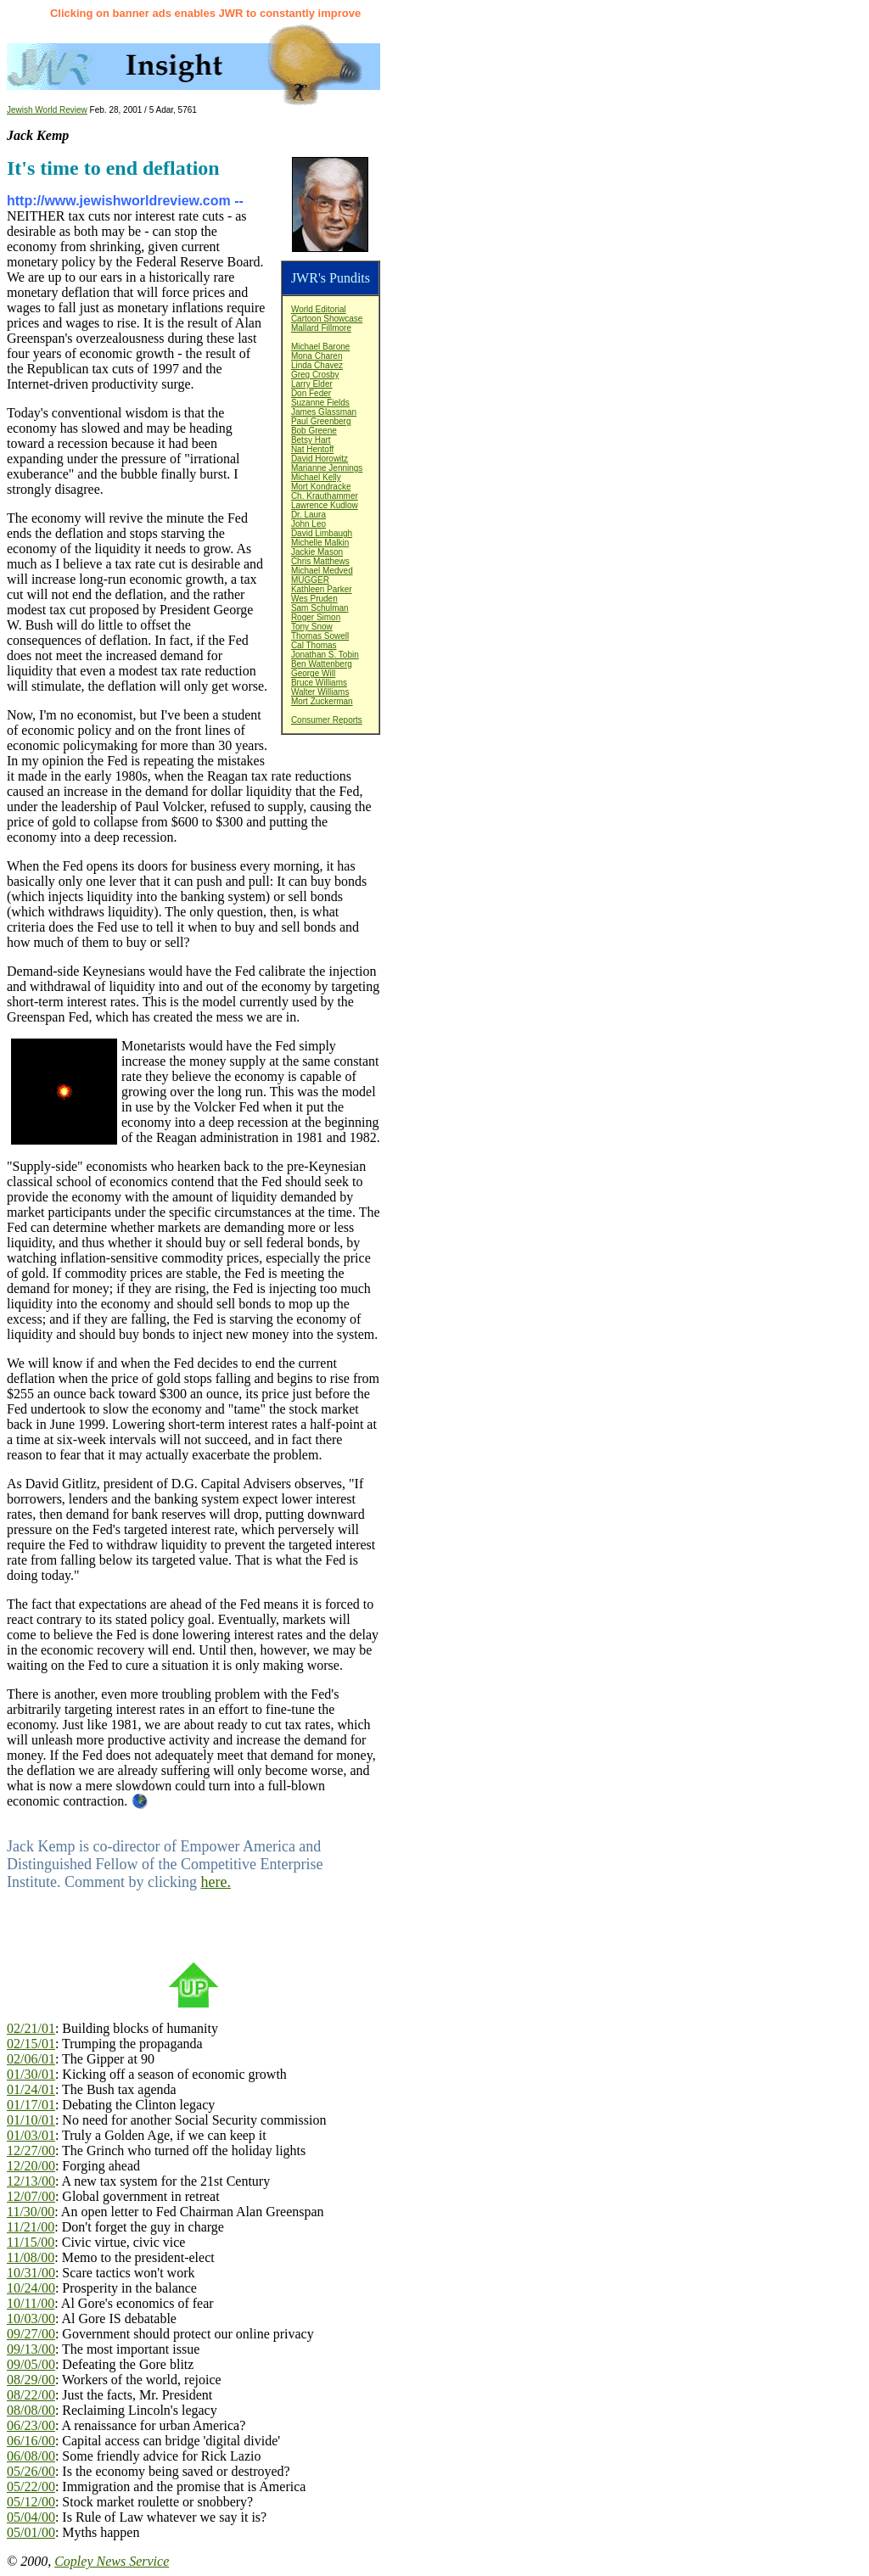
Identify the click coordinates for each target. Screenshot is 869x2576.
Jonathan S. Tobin (325, 654)
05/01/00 (31, 2532)
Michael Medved (322, 570)
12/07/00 (31, 2196)
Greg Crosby (315, 374)
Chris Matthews (320, 561)
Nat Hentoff (312, 449)
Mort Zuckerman (322, 701)
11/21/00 (30, 2227)
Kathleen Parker (321, 589)
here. (215, 1881)
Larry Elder (312, 384)
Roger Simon (315, 617)
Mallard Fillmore (321, 328)
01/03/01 (31, 2135)
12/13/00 (31, 2181)
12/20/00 (31, 2166)
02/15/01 (31, 2043)
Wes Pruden (314, 598)
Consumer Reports (326, 720)
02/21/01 (31, 2028)
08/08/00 (31, 2410)
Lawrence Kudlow (324, 505)
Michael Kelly (316, 477)
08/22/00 (31, 2395)
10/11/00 (30, 2303)
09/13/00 (31, 2349)
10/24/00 (31, 2288)
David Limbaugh (321, 533)
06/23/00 (31, 2425)
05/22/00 (31, 2486)
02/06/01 (31, 2059)
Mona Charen (317, 356)
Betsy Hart (311, 440)
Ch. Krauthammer (324, 496)
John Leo (308, 524)
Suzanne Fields (320, 402)
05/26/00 (31, 2471)
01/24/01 (31, 2089)
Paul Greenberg (321, 421)
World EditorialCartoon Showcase (327, 314)
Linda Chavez (317, 365)
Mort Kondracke (321, 486)
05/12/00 (31, 2502)
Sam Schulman (320, 608)
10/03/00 (31, 2318)
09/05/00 (31, 2364)
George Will (313, 673)
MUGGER (310, 580)
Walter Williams (320, 692)
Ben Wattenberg (321, 664)
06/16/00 (31, 2440)
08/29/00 (31, 2379)
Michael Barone (320, 346)
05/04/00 (31, 2517)
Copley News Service (111, 2561)
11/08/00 (30, 2257)
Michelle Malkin (320, 542)
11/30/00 (30, 2211)
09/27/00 (31, 2334)
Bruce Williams (319, 682)
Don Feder (311, 393)
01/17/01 (31, 2104)
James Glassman (323, 412)
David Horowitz (319, 458)
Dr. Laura (308, 514)
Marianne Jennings (327, 468)
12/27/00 (31, 2150)
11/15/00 (30, 2242)
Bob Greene (314, 430)
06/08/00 (31, 2456)
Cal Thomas (314, 645)
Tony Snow (312, 626)
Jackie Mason (317, 552)
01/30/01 (31, 2074)
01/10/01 (31, 2120)
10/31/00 (31, 2272)
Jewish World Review (47, 110)
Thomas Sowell (320, 636)
